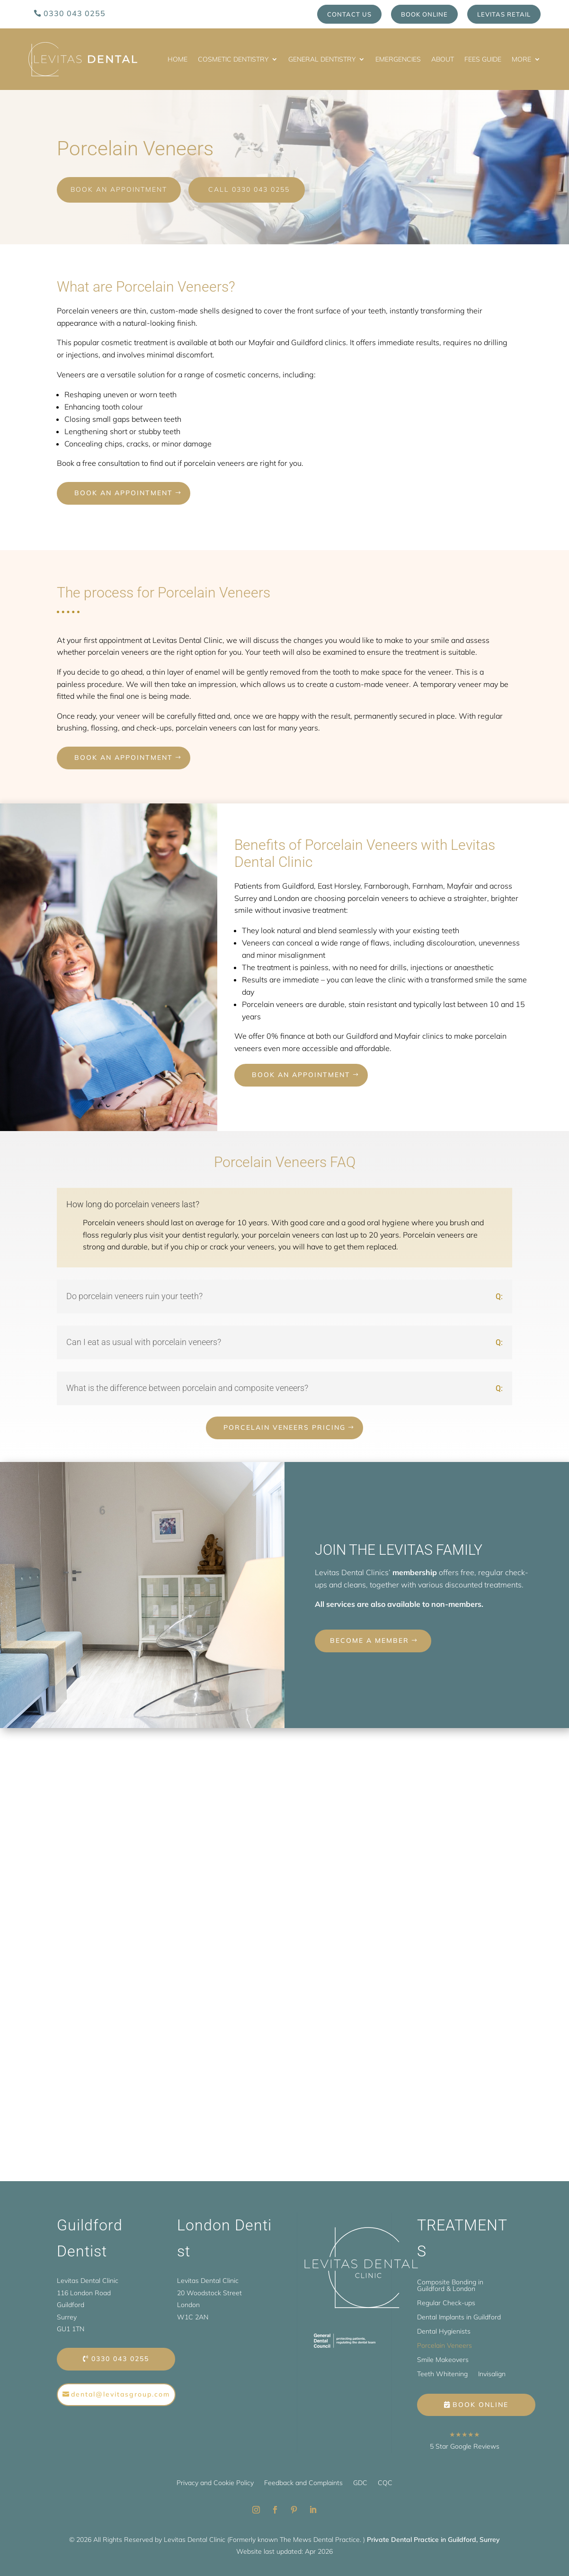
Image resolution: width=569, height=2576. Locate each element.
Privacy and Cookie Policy (215, 2481)
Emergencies (398, 59)
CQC (385, 2481)
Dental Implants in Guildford (459, 2315)
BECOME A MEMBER (369, 1638)
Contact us (349, 14)
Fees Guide (482, 59)
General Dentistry (322, 59)
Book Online (424, 14)
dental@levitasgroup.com (120, 2392)
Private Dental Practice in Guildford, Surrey (433, 2537)
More (521, 59)
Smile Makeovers (443, 2358)
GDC (360, 2481)
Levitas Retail (504, 14)
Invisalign (492, 2372)
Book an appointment (123, 491)
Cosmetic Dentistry (233, 59)
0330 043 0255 (75, 13)
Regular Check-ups (446, 2301)
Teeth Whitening (442, 2372)
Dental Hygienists (444, 2330)
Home (177, 59)
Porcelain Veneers (444, 2344)
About (442, 59)
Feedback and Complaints (303, 2481)
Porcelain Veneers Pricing (284, 1425)
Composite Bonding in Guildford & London (450, 2284)
